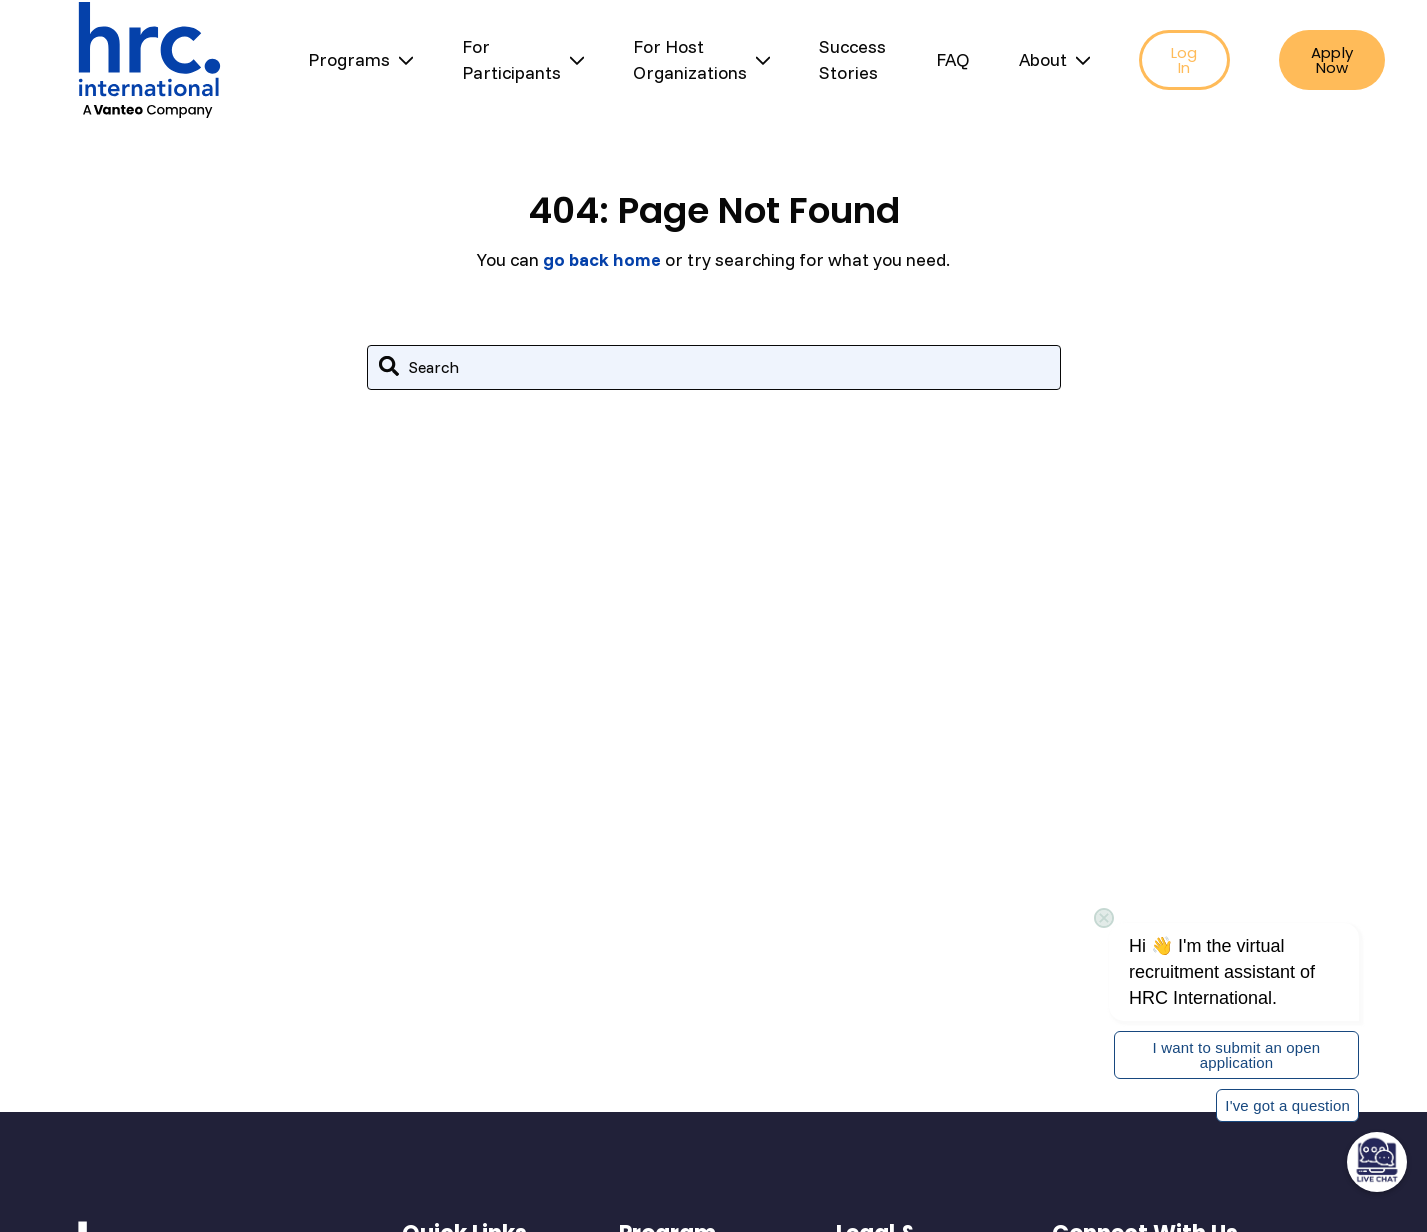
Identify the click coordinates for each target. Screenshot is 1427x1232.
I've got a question (1287, 1105)
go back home (602, 259)
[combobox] (714, 367)
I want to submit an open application (1237, 1055)
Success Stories (852, 59)
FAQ (953, 59)
